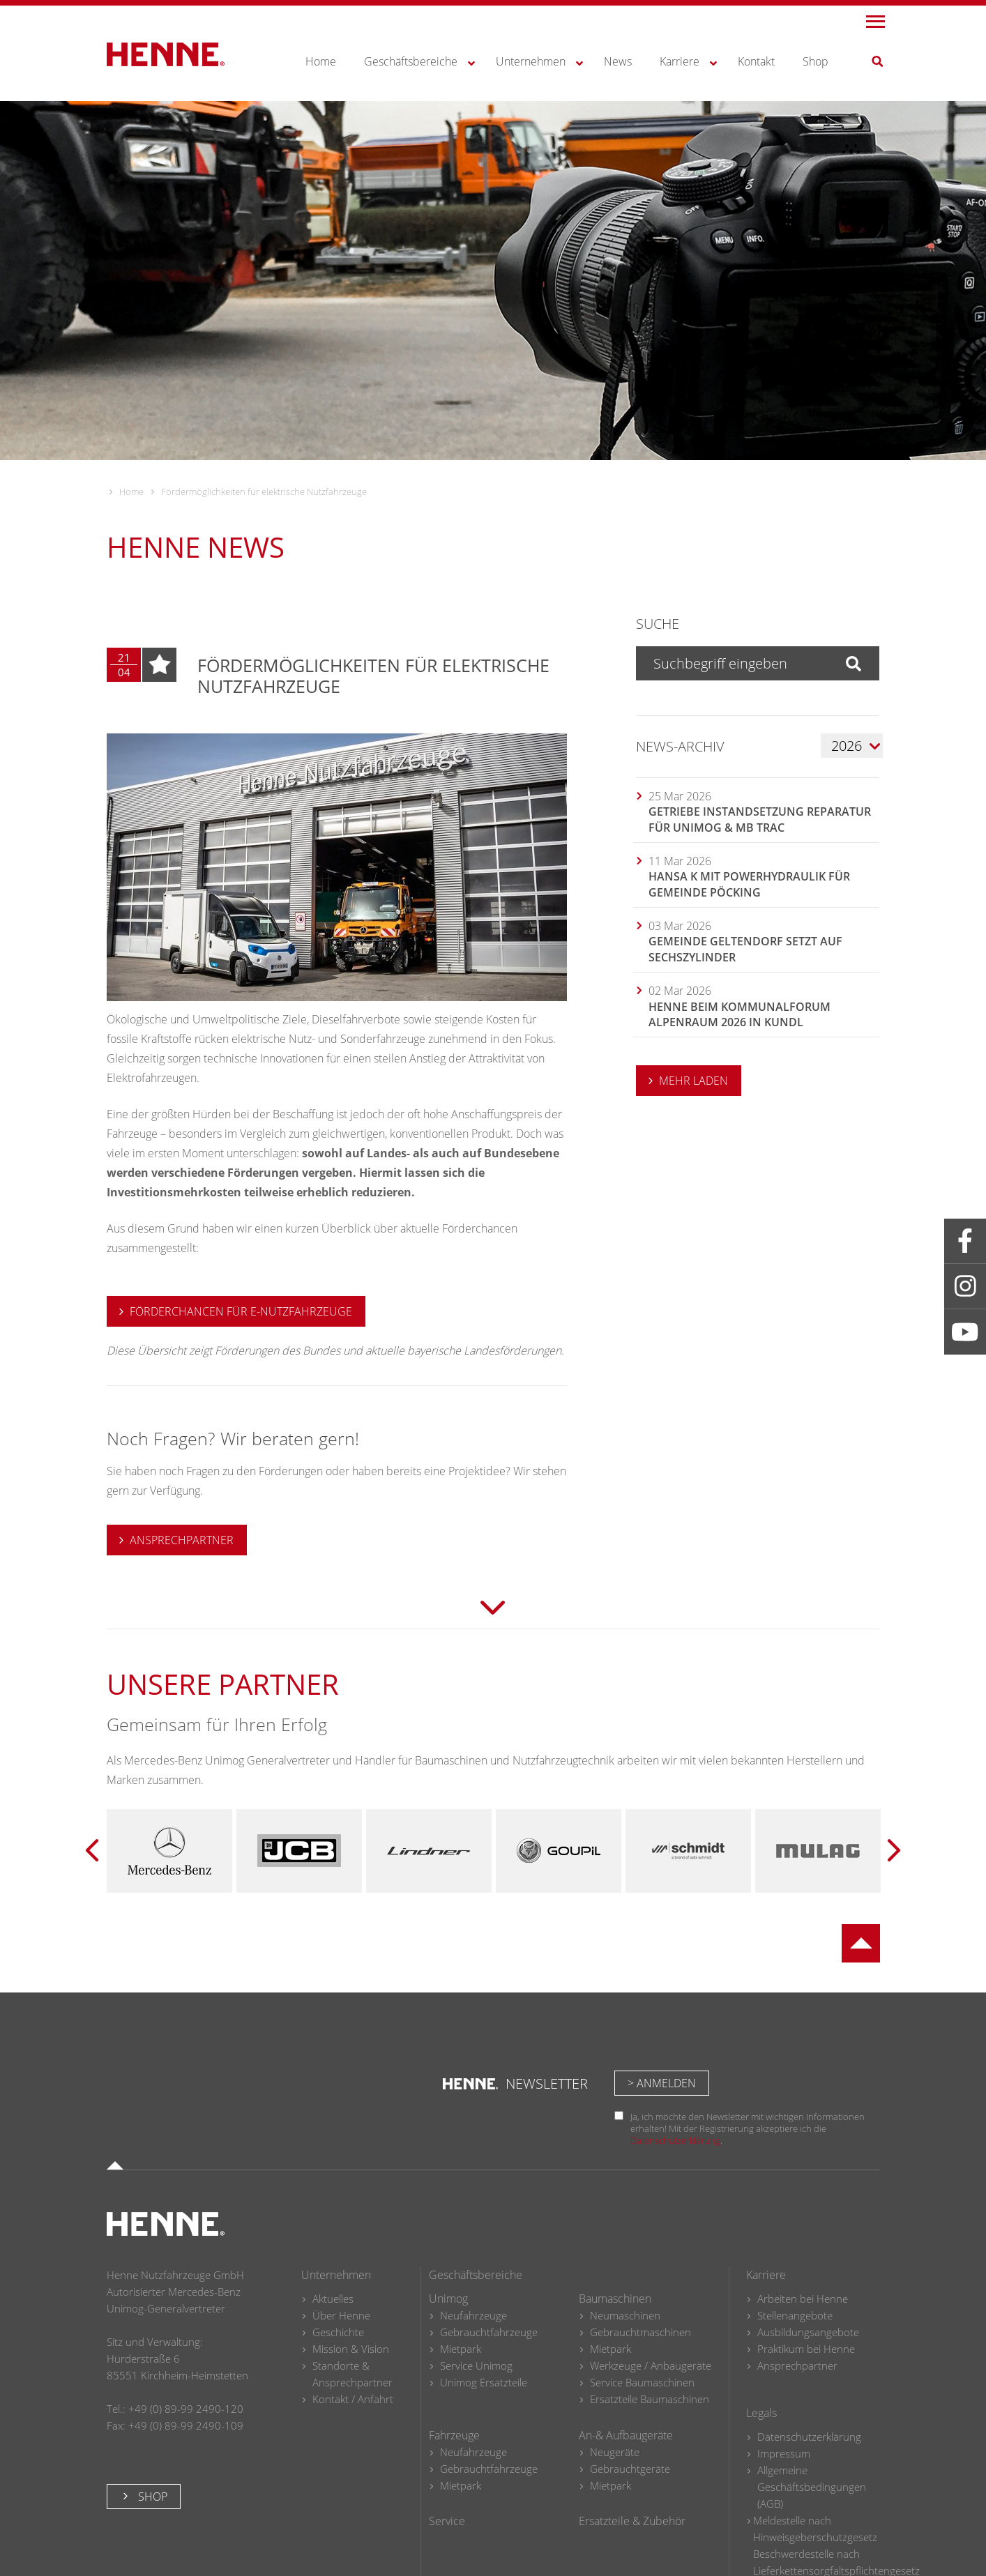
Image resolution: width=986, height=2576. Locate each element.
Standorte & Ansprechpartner (352, 2373)
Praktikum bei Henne (806, 2349)
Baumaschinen (615, 2298)
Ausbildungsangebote (808, 2332)
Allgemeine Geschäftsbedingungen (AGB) (811, 2486)
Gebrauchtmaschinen (640, 2332)
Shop (151, 2496)
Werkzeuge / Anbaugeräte (650, 2365)
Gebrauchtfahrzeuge (489, 2332)
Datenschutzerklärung (675, 2140)
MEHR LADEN (693, 1080)
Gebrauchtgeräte (630, 2469)
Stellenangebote (795, 2315)
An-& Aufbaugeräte (626, 2435)
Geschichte (338, 2332)
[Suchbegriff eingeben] (732, 663)
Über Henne (341, 2315)
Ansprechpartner (797, 2365)
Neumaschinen (625, 2315)
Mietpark (460, 2349)
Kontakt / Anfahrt (352, 2399)
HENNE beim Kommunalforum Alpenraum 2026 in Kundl (739, 1014)
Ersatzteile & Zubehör (632, 2521)
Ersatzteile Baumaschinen (649, 2399)
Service (447, 2521)
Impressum (783, 2453)
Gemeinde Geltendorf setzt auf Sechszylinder (745, 948)
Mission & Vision (350, 2349)
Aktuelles (333, 2299)
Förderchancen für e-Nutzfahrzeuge (241, 1311)
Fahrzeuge (454, 2435)
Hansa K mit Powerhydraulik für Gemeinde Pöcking (749, 884)
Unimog (448, 2298)
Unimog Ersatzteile (483, 2382)
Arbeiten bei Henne (802, 2299)
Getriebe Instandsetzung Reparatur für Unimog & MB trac (760, 819)
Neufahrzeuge (473, 2315)
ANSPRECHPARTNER (182, 1540)
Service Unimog (476, 2365)
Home (131, 491)
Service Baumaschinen (642, 2382)
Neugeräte (614, 2452)
